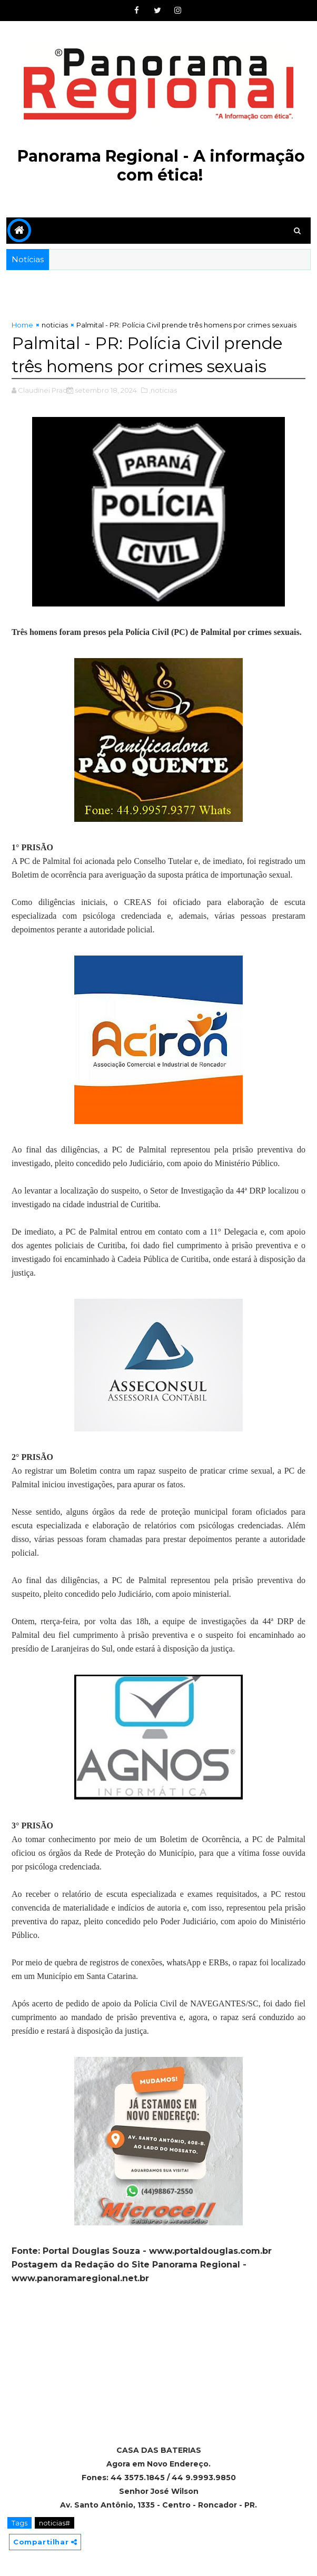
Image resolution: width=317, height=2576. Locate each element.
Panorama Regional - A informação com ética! (161, 165)
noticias (55, 325)
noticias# (54, 2522)
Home (22, 325)
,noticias (163, 389)
